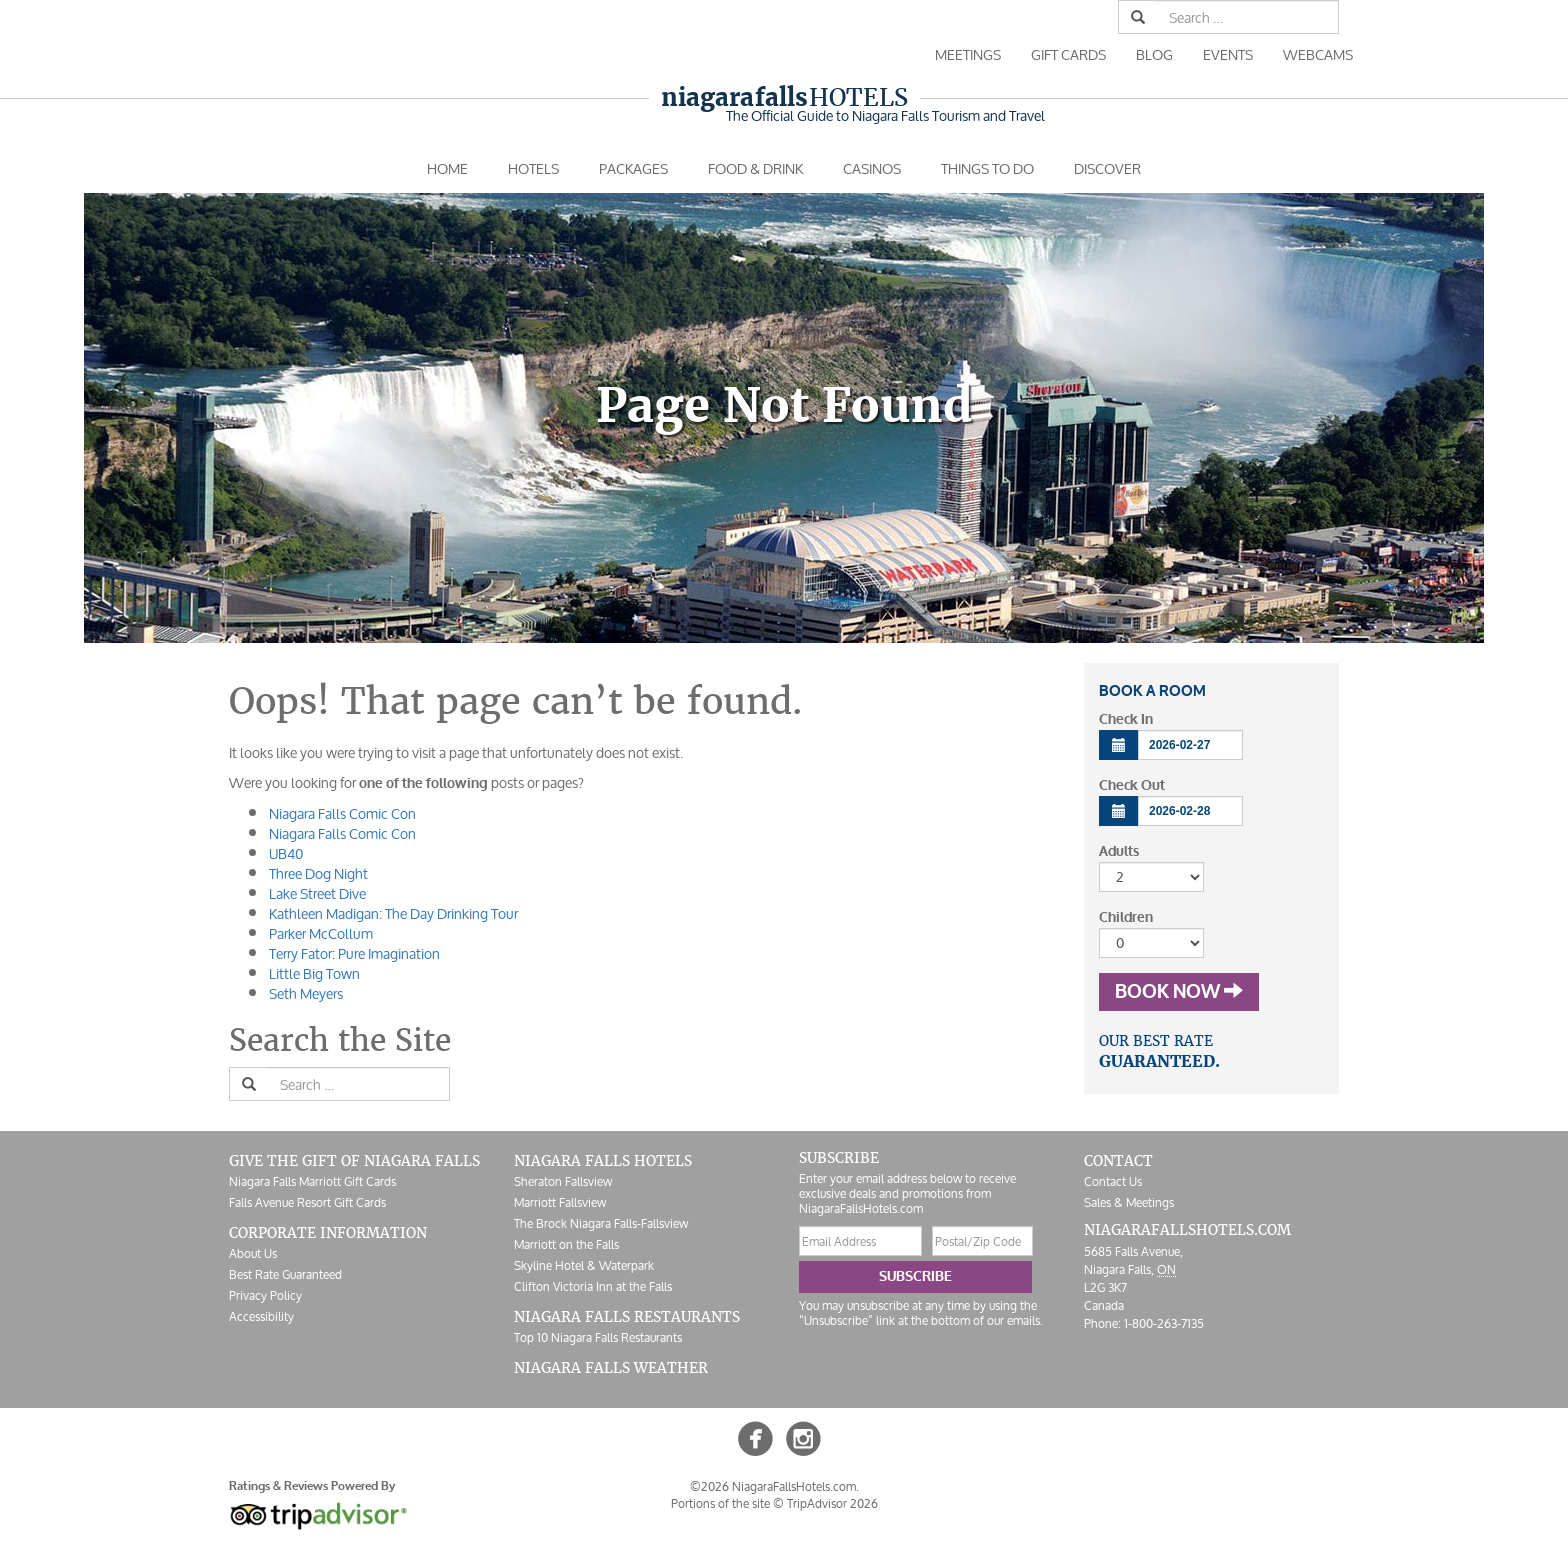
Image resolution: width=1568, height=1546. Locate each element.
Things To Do (987, 168)
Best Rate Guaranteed (285, 1274)
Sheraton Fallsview (563, 1181)
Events (1228, 54)
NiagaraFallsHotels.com (1187, 1230)
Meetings (968, 54)
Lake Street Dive (317, 893)
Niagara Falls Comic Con (342, 813)
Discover (1107, 168)
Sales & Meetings (1129, 1202)
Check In (1126, 719)
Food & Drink (755, 168)
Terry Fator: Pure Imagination (354, 953)
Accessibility (261, 1316)
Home (447, 168)
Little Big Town (314, 973)
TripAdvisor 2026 (832, 1503)
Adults (1119, 851)
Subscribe (915, 1276)
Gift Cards (1068, 54)
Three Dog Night (318, 873)
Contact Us (1113, 1181)
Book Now (1179, 992)
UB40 (286, 853)
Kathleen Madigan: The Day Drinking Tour (393, 913)
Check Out (1132, 785)
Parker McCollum (321, 933)
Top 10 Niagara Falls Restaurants (598, 1337)
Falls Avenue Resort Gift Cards (307, 1202)
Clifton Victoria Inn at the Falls (593, 1286)
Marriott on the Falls (566, 1244)
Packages (633, 168)
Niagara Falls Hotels (603, 1161)
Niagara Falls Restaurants (627, 1317)
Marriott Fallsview (560, 1202)
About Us (253, 1253)
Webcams (1318, 54)
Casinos (872, 168)
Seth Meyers (306, 993)
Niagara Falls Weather (611, 1368)
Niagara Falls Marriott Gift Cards (312, 1181)
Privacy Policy (265, 1295)
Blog (1154, 54)
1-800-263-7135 (1164, 1323)
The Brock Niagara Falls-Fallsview (601, 1223)
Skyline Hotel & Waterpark (584, 1265)
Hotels (784, 97)
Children (1126, 917)
